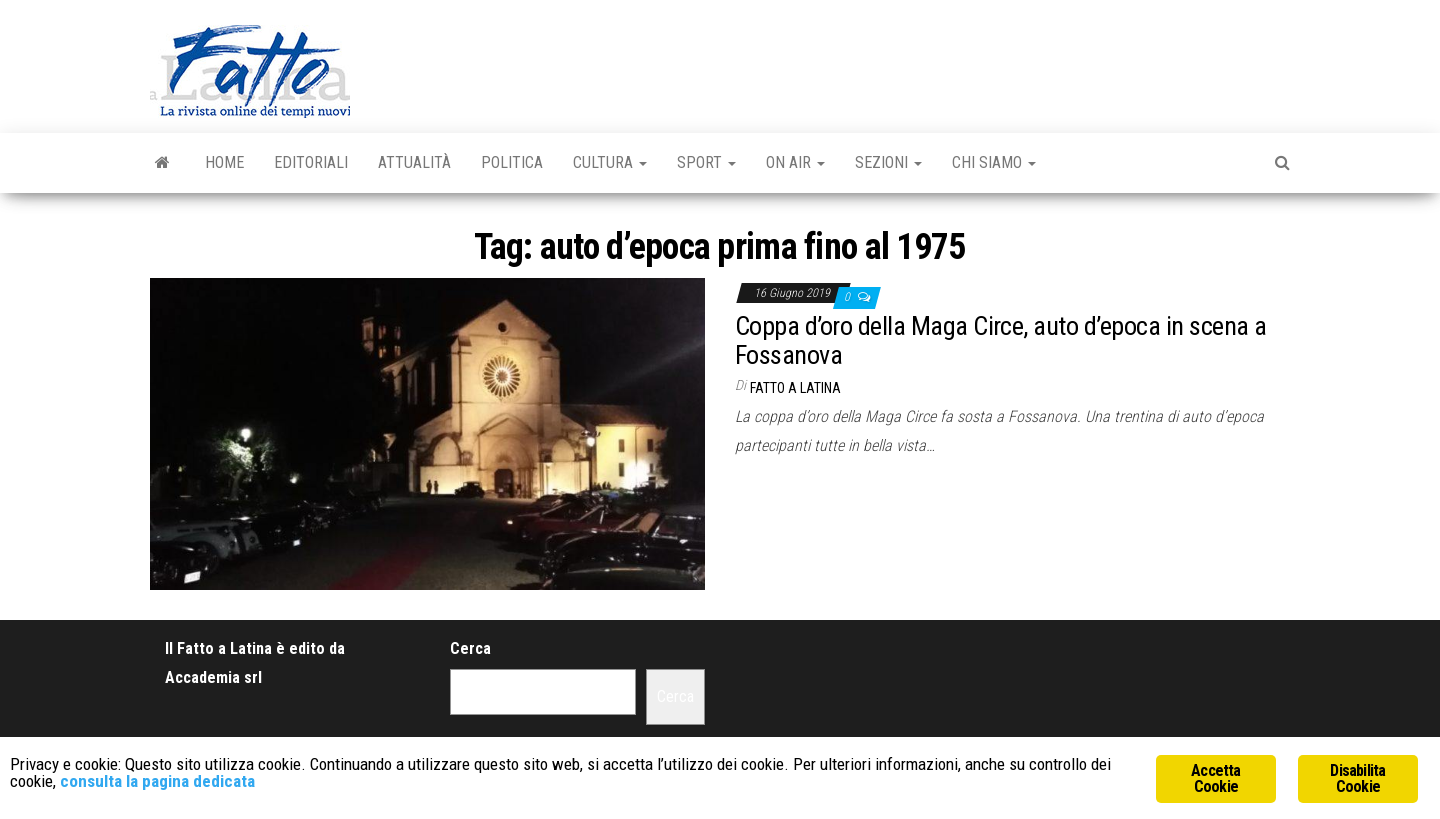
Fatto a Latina (795, 388)
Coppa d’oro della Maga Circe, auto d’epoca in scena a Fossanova (1000, 340)
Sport (706, 162)
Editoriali (311, 162)
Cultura (610, 162)
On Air (795, 162)
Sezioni (888, 162)
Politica (512, 162)
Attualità (414, 162)
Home (224, 162)
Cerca (470, 648)
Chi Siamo (994, 162)
